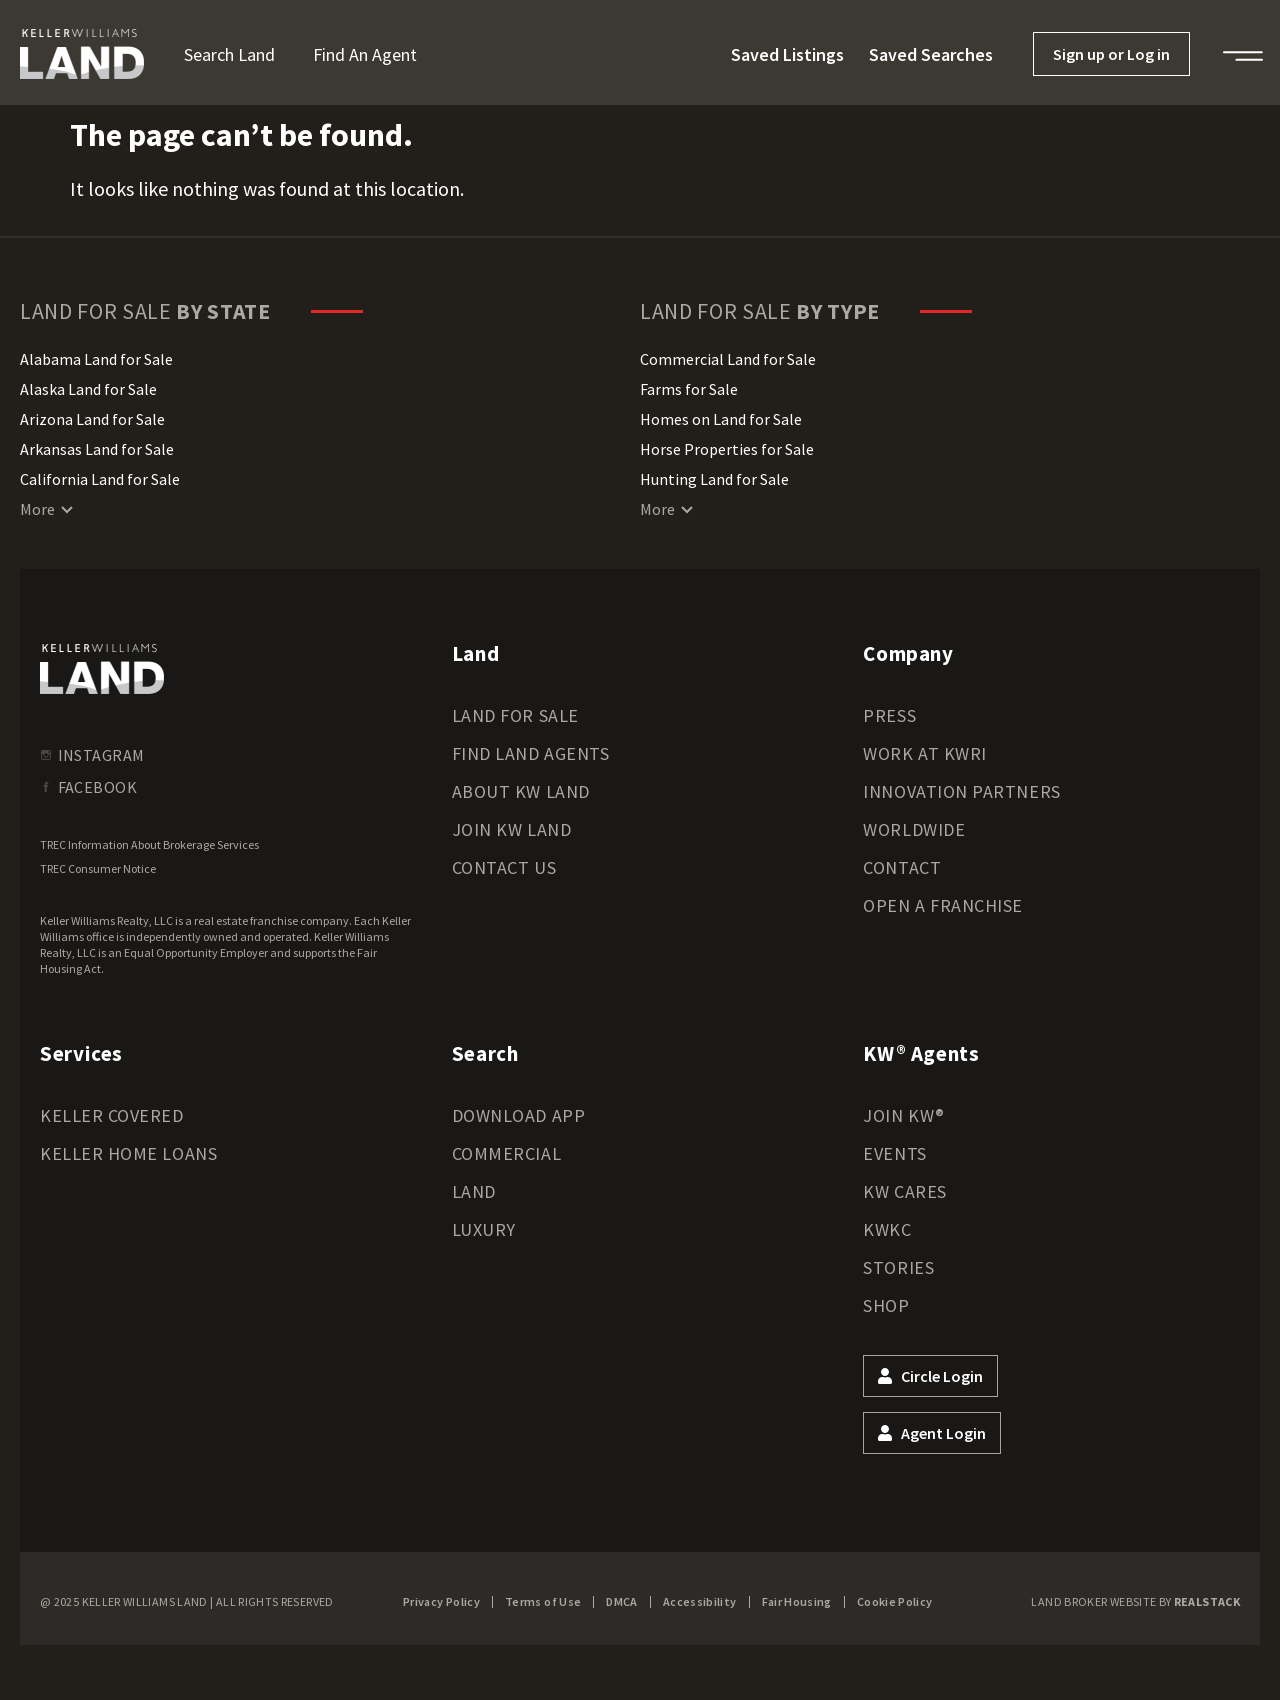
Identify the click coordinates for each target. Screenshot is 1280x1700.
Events (894, 1153)
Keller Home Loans (128, 1153)
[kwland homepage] (102, 669)
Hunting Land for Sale (714, 479)
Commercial (506, 1153)
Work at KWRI (924, 753)
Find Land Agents (531, 753)
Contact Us (504, 867)
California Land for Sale (100, 479)
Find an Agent (365, 54)
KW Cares (904, 1191)
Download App (518, 1115)
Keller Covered (112, 1115)
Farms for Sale (689, 389)
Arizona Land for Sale (92, 419)
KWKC (887, 1229)
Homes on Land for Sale (721, 419)
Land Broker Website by (1135, 1601)
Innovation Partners (961, 791)
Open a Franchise (943, 905)
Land (474, 1191)
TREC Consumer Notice (98, 868)
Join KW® (903, 1115)
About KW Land (521, 791)
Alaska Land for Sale (88, 389)
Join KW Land (511, 829)
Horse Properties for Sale (727, 449)
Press (889, 715)
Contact (902, 867)
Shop (886, 1305)
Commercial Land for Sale (728, 359)
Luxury (484, 1229)
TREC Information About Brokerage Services (149, 844)
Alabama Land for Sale (96, 359)
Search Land (229, 54)
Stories (898, 1267)
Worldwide (914, 829)
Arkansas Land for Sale (97, 449)
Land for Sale (515, 715)
